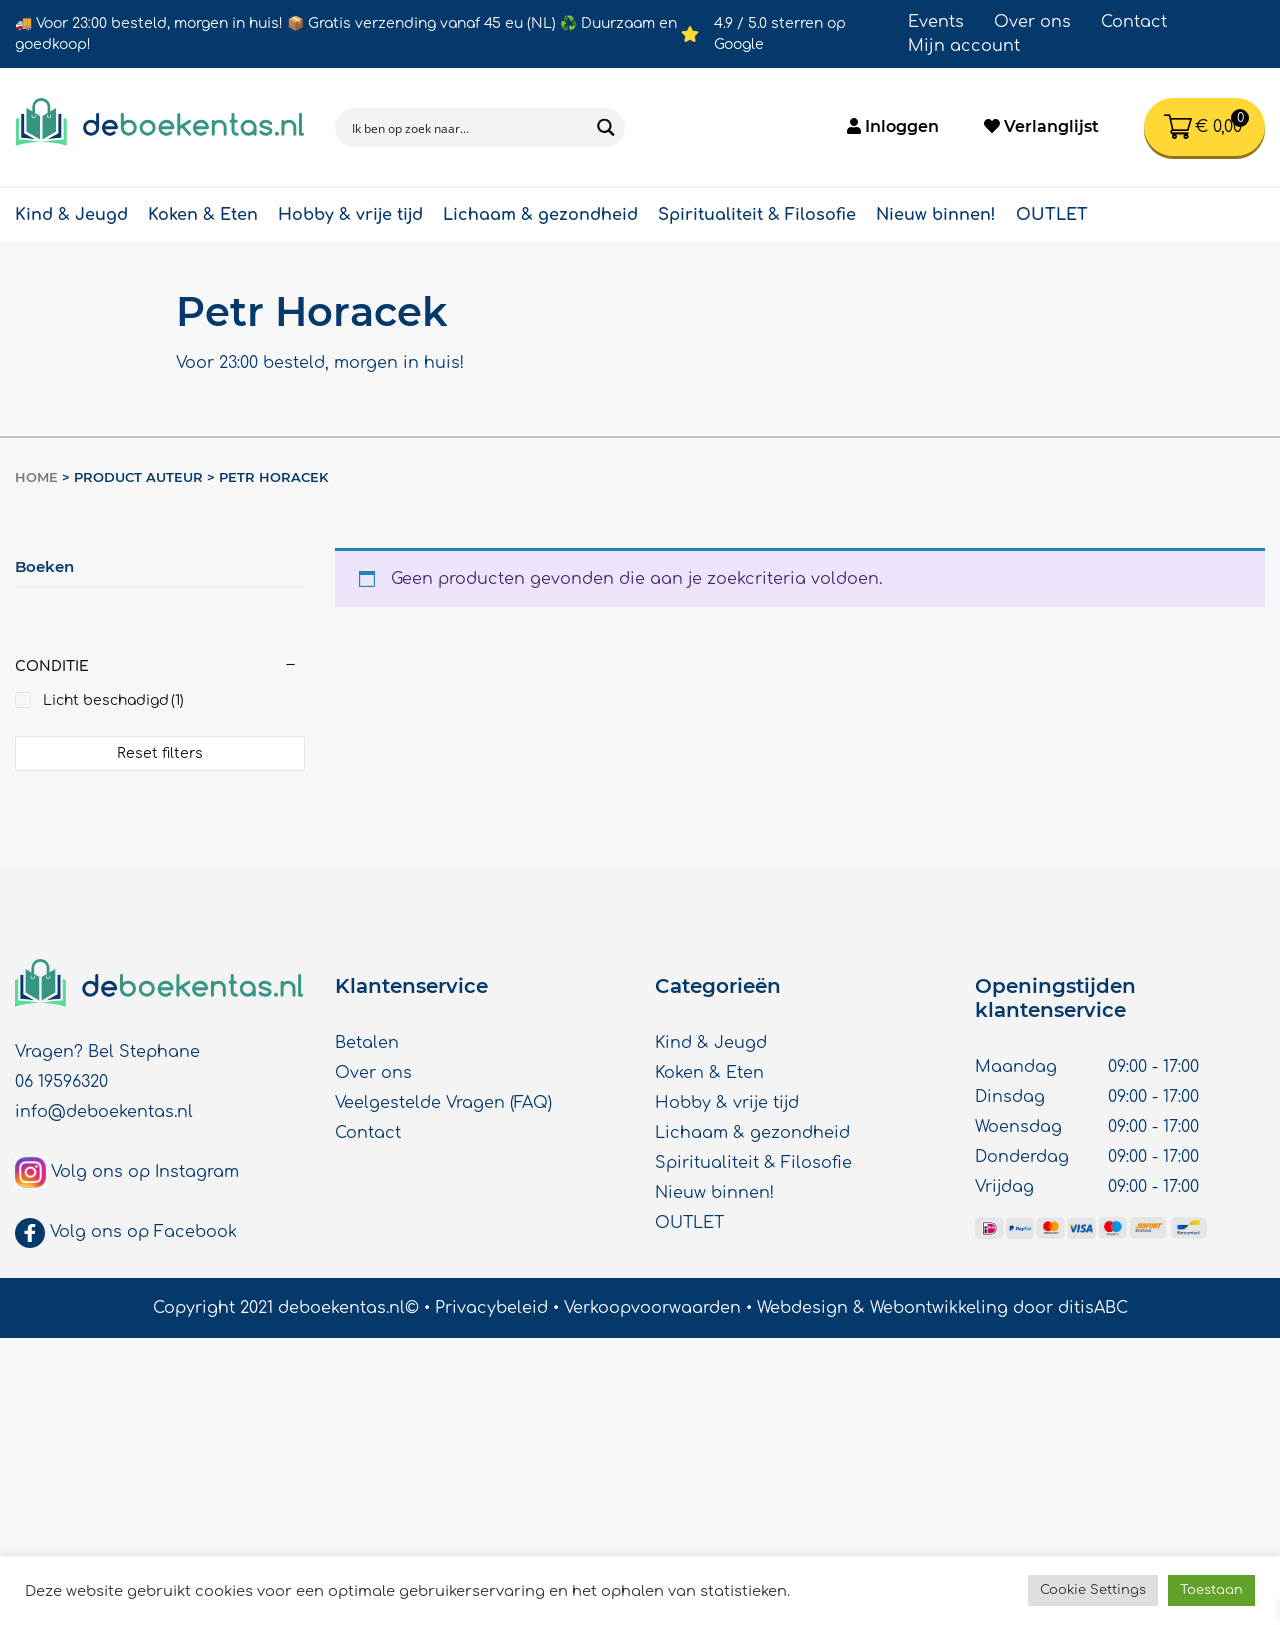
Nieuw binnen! (936, 215)
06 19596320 (61, 1082)
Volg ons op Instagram (145, 1172)
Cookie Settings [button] (1093, 1590)
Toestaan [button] (1211, 1590)
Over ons (1032, 22)
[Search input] (467, 127)
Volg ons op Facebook (143, 1232)
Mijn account (964, 46)
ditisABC (1093, 1308)
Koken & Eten (203, 215)
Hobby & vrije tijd (350, 215)
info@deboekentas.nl (104, 1112)
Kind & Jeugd (71, 215)
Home (36, 477)
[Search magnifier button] (605, 127)
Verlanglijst (1041, 126)
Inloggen (893, 126)
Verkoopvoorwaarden (652, 1308)
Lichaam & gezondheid (540, 215)
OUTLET (1052, 215)
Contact (1134, 22)
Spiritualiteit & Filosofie (757, 215)
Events (936, 22)
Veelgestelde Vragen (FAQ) (443, 1103)
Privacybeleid (491, 1308)
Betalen (367, 1043)
